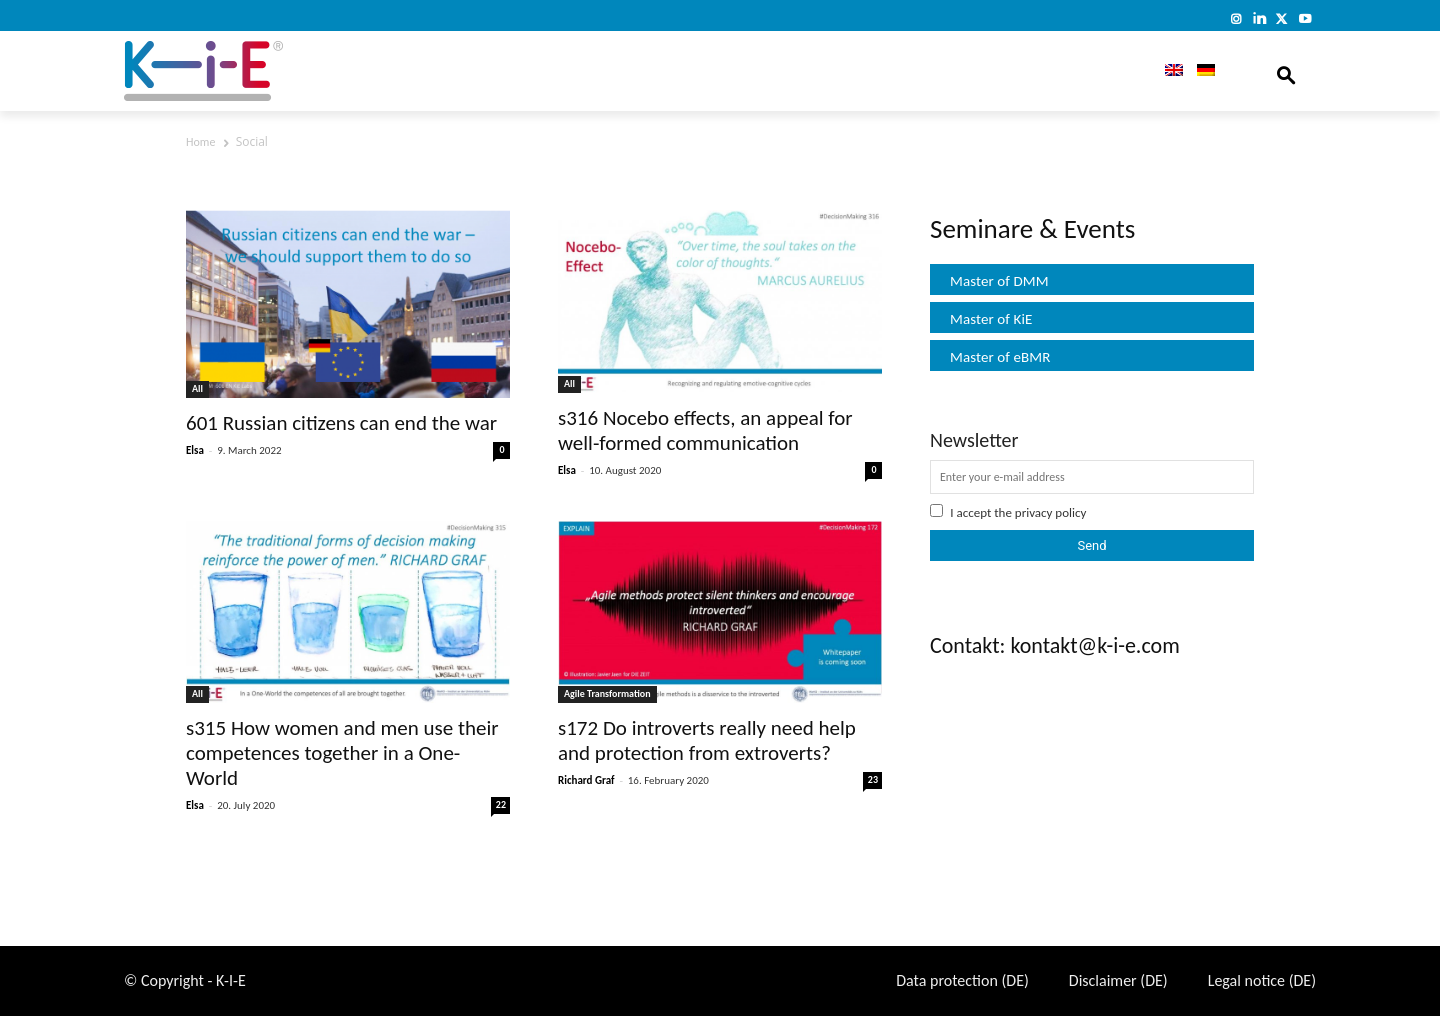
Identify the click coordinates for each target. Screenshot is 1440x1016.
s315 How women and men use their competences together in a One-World (342, 753)
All (197, 388)
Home (200, 142)
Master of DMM (999, 281)
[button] (1286, 71)
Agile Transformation (607, 693)
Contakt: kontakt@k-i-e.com (1055, 645)
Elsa (195, 450)
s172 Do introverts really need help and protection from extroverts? (707, 740)
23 (873, 779)
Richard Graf (586, 780)
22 (501, 804)
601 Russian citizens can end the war (341, 423)
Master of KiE (991, 319)
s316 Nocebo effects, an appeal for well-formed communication (705, 430)
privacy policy (1051, 512)
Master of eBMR (1000, 357)
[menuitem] (1167, 71)
